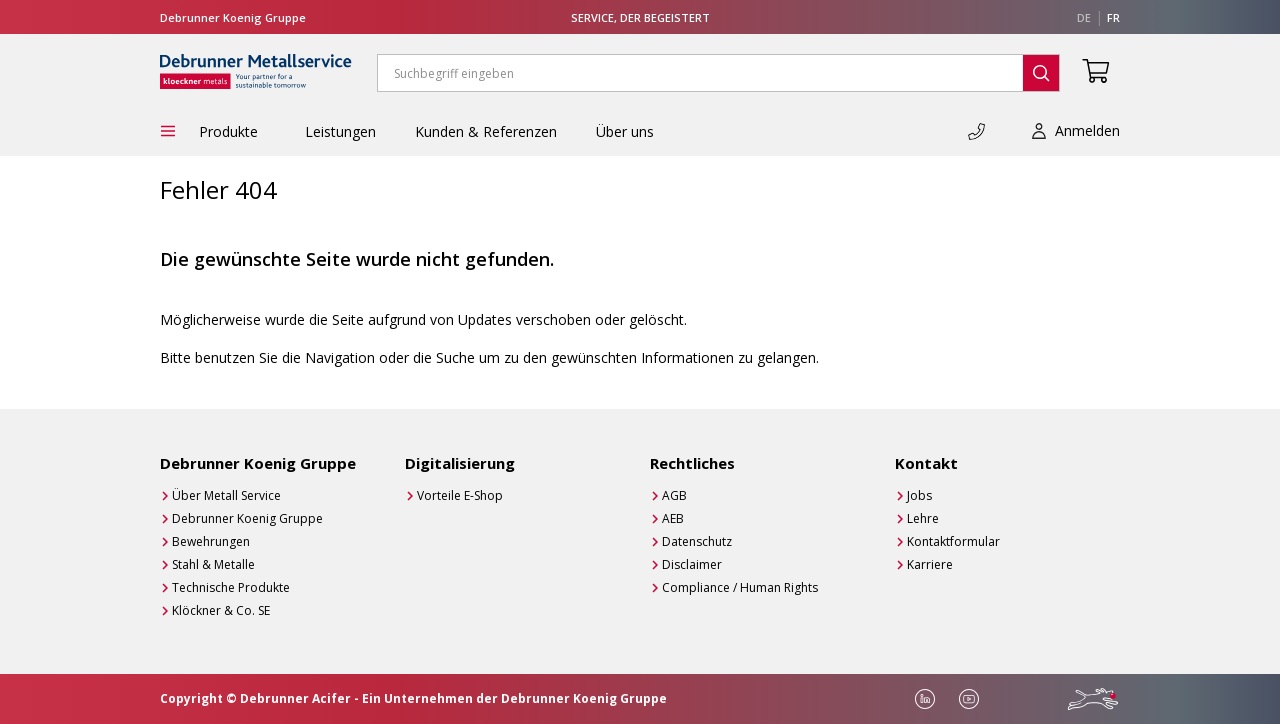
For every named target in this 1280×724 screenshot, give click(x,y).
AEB (673, 518)
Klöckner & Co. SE (221, 610)
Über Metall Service (226, 495)
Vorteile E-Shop (460, 495)
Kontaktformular (953, 541)
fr (1113, 17)
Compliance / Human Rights (740, 587)
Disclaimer (692, 564)
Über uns (625, 131)
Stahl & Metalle (213, 564)
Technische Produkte (231, 587)
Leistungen (340, 131)
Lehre (923, 518)
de (1084, 17)
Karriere (930, 564)
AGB (674, 495)
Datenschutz (697, 541)
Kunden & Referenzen (486, 131)
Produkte (232, 131)
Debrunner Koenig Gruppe (247, 518)
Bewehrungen (211, 541)
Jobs (919, 495)
